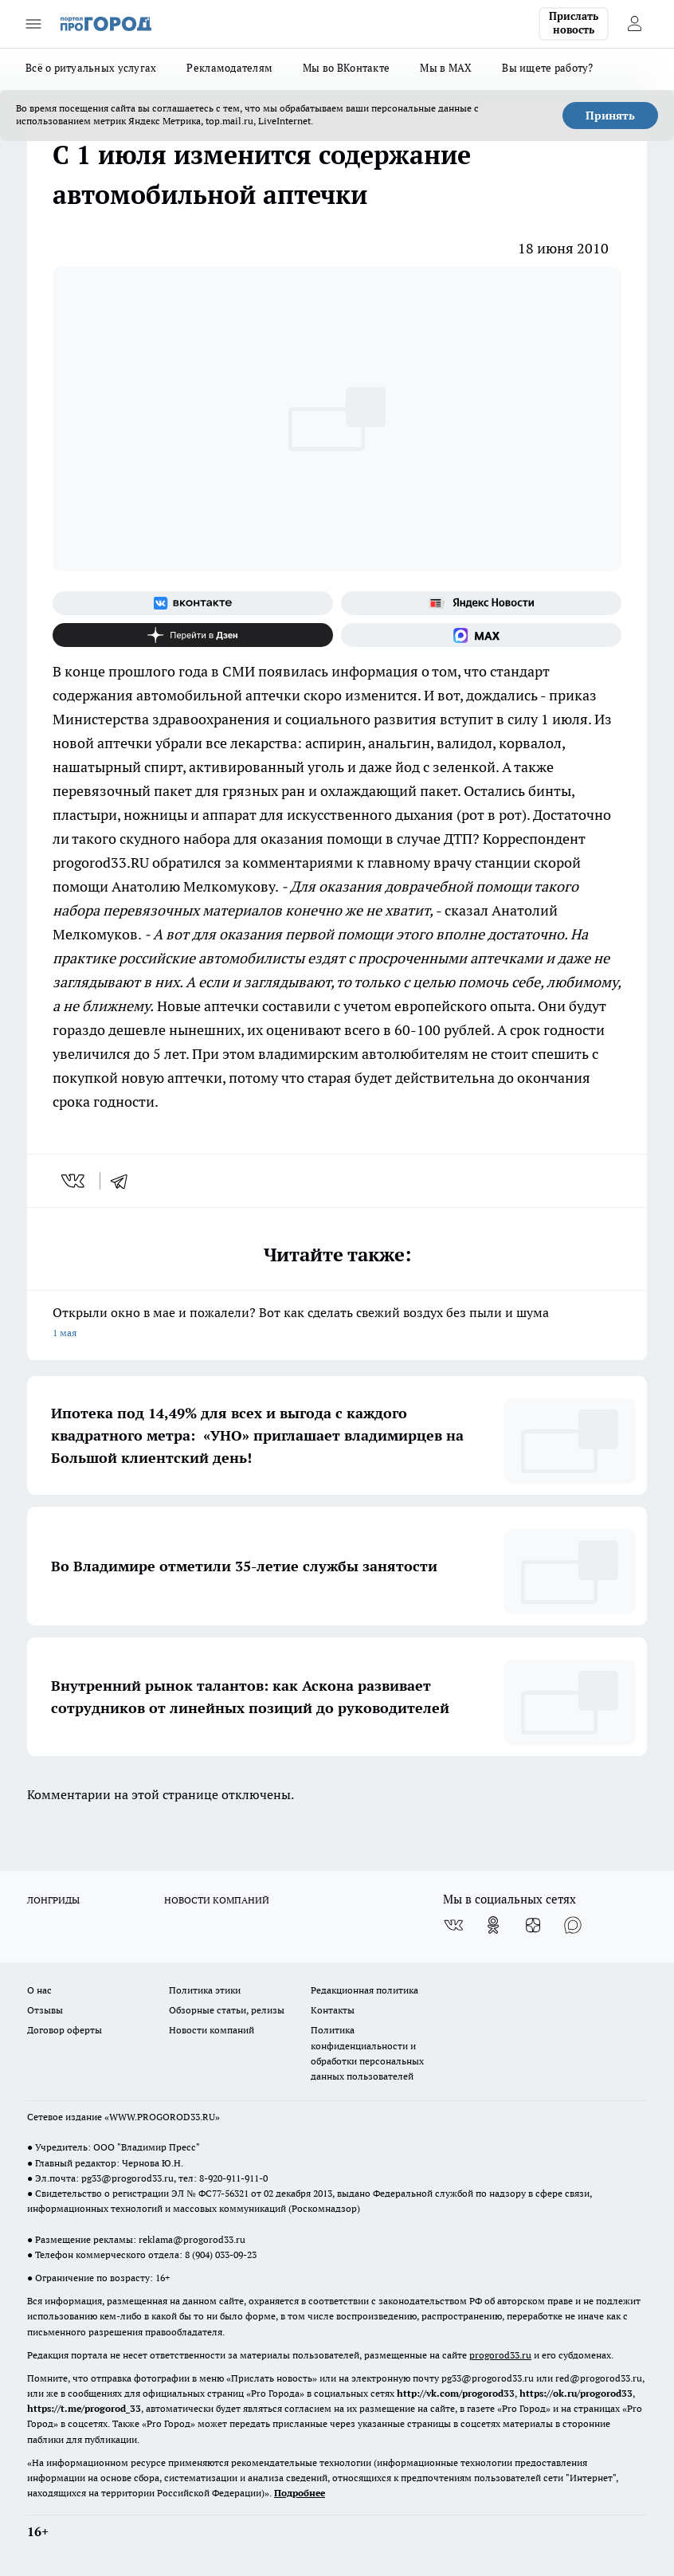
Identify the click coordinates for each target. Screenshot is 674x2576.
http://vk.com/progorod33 (456, 2393)
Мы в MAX (446, 68)
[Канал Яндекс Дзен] (193, 635)
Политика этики (205, 1990)
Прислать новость (573, 23)
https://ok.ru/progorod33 (576, 2393)
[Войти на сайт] (634, 24)
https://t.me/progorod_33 (84, 2408)
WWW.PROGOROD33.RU (162, 2117)
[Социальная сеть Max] (481, 635)
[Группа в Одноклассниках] (493, 1925)
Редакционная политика (364, 1990)
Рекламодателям (229, 68)
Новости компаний (211, 2030)
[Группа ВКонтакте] (193, 603)
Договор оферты (64, 2030)
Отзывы (45, 2010)
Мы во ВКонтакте (346, 68)
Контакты (333, 2010)
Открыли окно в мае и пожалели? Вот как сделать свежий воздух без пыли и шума (337, 1323)
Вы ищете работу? (547, 68)
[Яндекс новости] (481, 603)
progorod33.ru (500, 2355)
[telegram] (124, 1181)
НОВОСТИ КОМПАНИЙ (216, 1900)
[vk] (74, 1181)
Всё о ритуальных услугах (90, 68)
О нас (39, 1990)
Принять (610, 115)
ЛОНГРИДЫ (53, 1900)
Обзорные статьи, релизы (226, 2010)
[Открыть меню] (33, 24)
